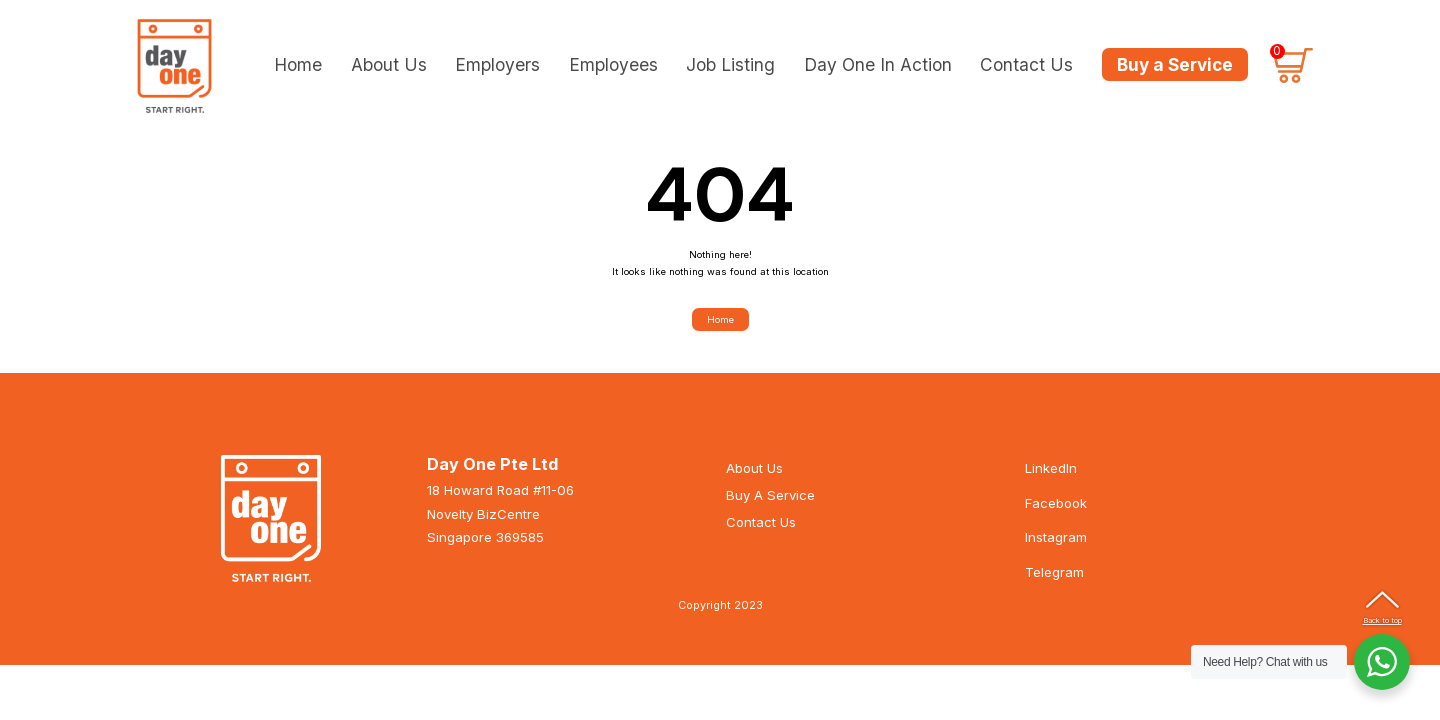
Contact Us (1026, 63)
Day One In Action (878, 63)
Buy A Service (770, 509)
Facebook (1056, 516)
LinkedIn (1051, 482)
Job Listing (730, 63)
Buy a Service (1175, 64)
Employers (497, 63)
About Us (389, 63)
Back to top (1382, 620)
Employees (613, 63)
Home (298, 63)
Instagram (1056, 551)
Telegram (1054, 585)
